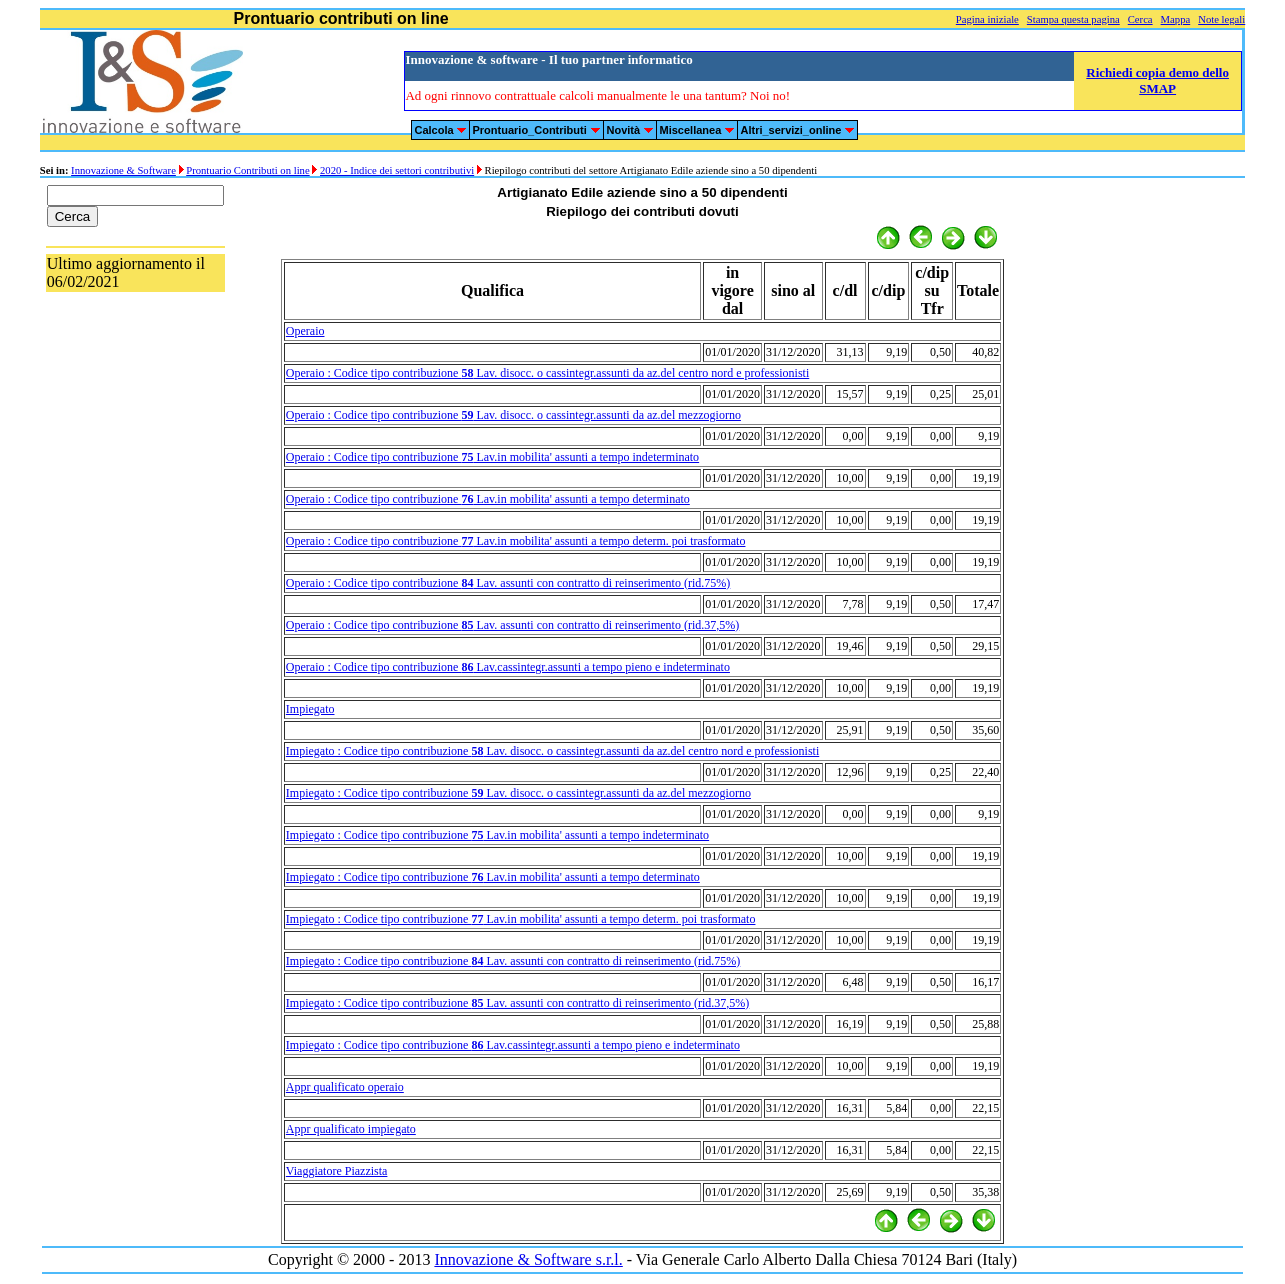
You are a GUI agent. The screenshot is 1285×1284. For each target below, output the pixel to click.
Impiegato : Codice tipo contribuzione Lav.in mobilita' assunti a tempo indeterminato (497, 835)
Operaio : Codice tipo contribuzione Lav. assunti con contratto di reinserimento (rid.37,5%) (512, 625)
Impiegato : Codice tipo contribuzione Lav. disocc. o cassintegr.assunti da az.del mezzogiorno (518, 793)
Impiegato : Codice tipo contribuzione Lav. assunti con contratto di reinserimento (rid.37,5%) (517, 1003)
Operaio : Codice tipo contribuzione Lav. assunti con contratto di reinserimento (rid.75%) (508, 583)
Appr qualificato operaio (345, 1087)
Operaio (305, 331)
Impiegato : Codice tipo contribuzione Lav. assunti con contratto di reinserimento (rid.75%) (513, 961)
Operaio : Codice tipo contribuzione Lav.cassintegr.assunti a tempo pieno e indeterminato (508, 667)
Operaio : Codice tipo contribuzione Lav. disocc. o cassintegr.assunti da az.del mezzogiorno (513, 415)
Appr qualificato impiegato (351, 1129)
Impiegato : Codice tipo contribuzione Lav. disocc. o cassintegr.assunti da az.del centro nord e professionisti (552, 751)
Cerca (1140, 19)
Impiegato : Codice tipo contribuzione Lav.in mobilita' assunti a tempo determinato (493, 877)
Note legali (1221, 19)
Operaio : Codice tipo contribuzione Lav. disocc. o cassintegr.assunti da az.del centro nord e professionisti (547, 373)
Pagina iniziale (987, 19)
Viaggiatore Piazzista (337, 1171)
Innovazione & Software (123, 170)
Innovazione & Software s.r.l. (528, 1259)
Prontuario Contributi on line (247, 170)
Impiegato (310, 709)
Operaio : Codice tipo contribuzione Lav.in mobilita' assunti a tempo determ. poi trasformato (516, 541)
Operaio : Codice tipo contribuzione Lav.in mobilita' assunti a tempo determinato (488, 499)
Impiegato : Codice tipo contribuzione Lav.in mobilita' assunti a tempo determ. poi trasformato (521, 919)
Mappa (1176, 19)
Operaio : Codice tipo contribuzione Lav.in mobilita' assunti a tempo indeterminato (492, 457)
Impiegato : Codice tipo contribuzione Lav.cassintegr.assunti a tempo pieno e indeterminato (513, 1045)
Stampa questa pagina (1073, 19)
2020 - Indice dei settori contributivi (397, 170)
